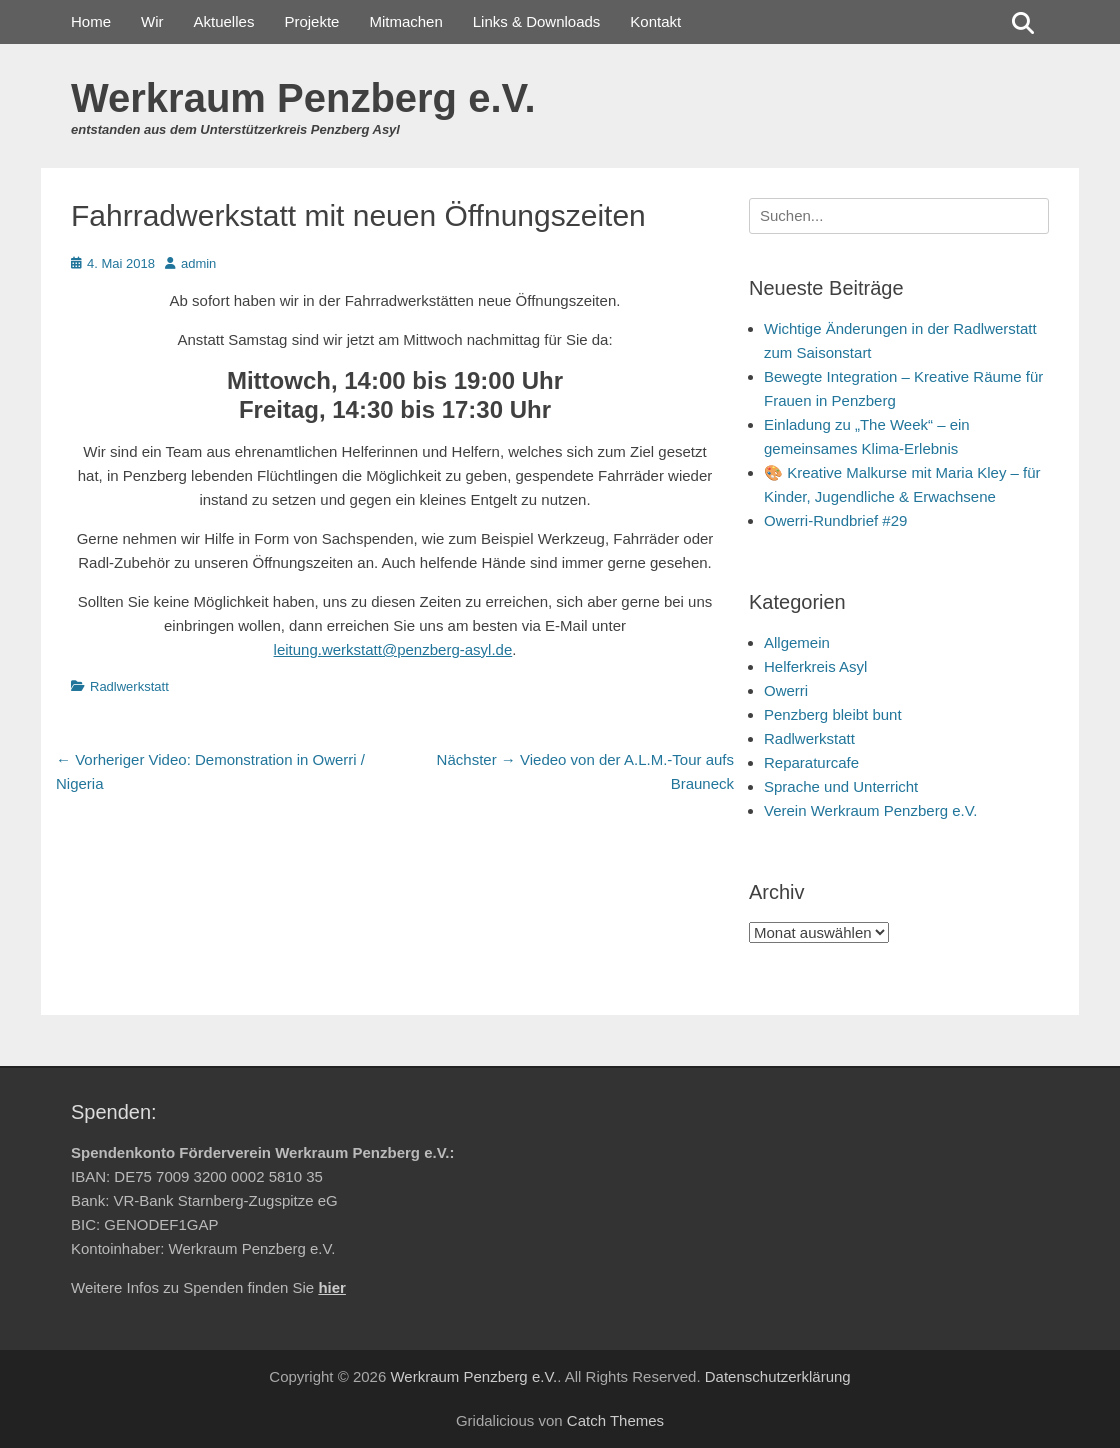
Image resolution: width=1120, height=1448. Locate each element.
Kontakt (655, 21)
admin (198, 263)
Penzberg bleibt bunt (833, 714)
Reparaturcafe (811, 762)
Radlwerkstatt (129, 686)
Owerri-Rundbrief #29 (835, 520)
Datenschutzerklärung (778, 1376)
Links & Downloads (537, 21)
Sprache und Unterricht (841, 786)
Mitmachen (405, 21)
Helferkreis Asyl (815, 666)
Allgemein (797, 642)
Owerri (786, 690)
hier (332, 1287)
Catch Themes (615, 1420)
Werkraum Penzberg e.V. (303, 98)
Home (91, 21)
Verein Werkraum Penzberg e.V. (870, 810)
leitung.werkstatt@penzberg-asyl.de (393, 649)
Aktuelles (224, 21)
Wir (152, 21)
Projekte (311, 21)
